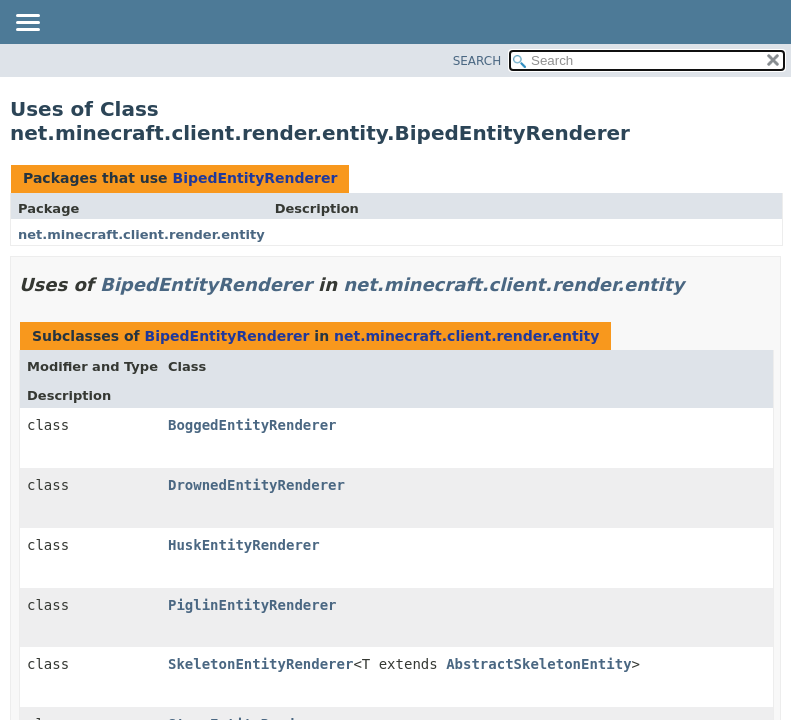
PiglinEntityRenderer (252, 605)
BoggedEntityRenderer (252, 425)
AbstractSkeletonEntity (538, 664)
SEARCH (477, 61)
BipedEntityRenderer (254, 178)
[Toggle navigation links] (27, 24)
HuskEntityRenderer (244, 545)
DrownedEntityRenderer (256, 485)
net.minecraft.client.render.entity (141, 234)
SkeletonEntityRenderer (260, 664)
